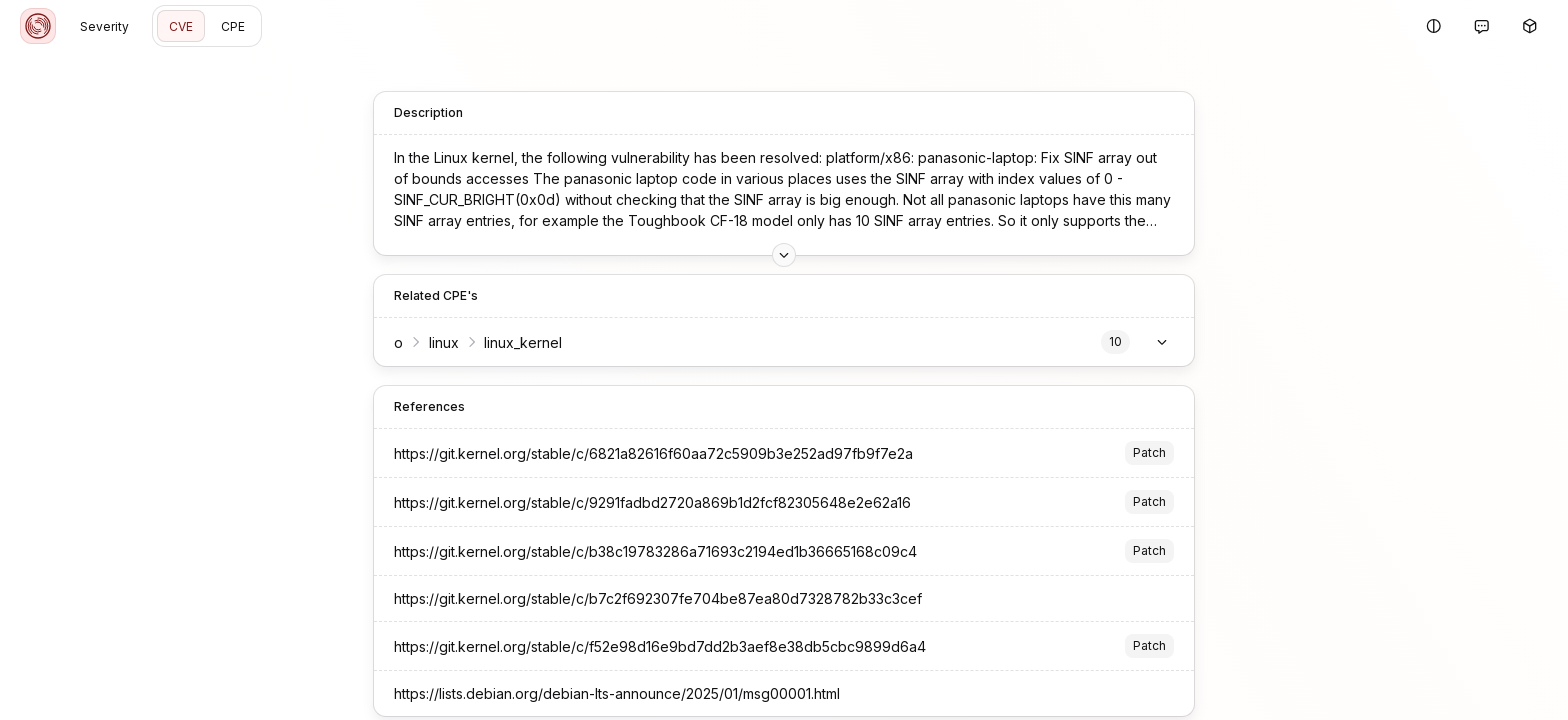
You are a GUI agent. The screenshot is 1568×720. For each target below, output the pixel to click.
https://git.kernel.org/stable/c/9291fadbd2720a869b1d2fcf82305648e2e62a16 (652, 502)
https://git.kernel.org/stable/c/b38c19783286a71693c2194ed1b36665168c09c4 (655, 551)
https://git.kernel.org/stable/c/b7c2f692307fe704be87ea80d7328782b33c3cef (658, 598)
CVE (181, 26)
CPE (233, 26)
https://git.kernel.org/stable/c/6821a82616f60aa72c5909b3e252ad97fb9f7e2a (653, 453)
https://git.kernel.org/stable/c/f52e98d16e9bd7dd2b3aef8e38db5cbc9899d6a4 (660, 646)
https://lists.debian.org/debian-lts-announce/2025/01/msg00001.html (617, 693)
